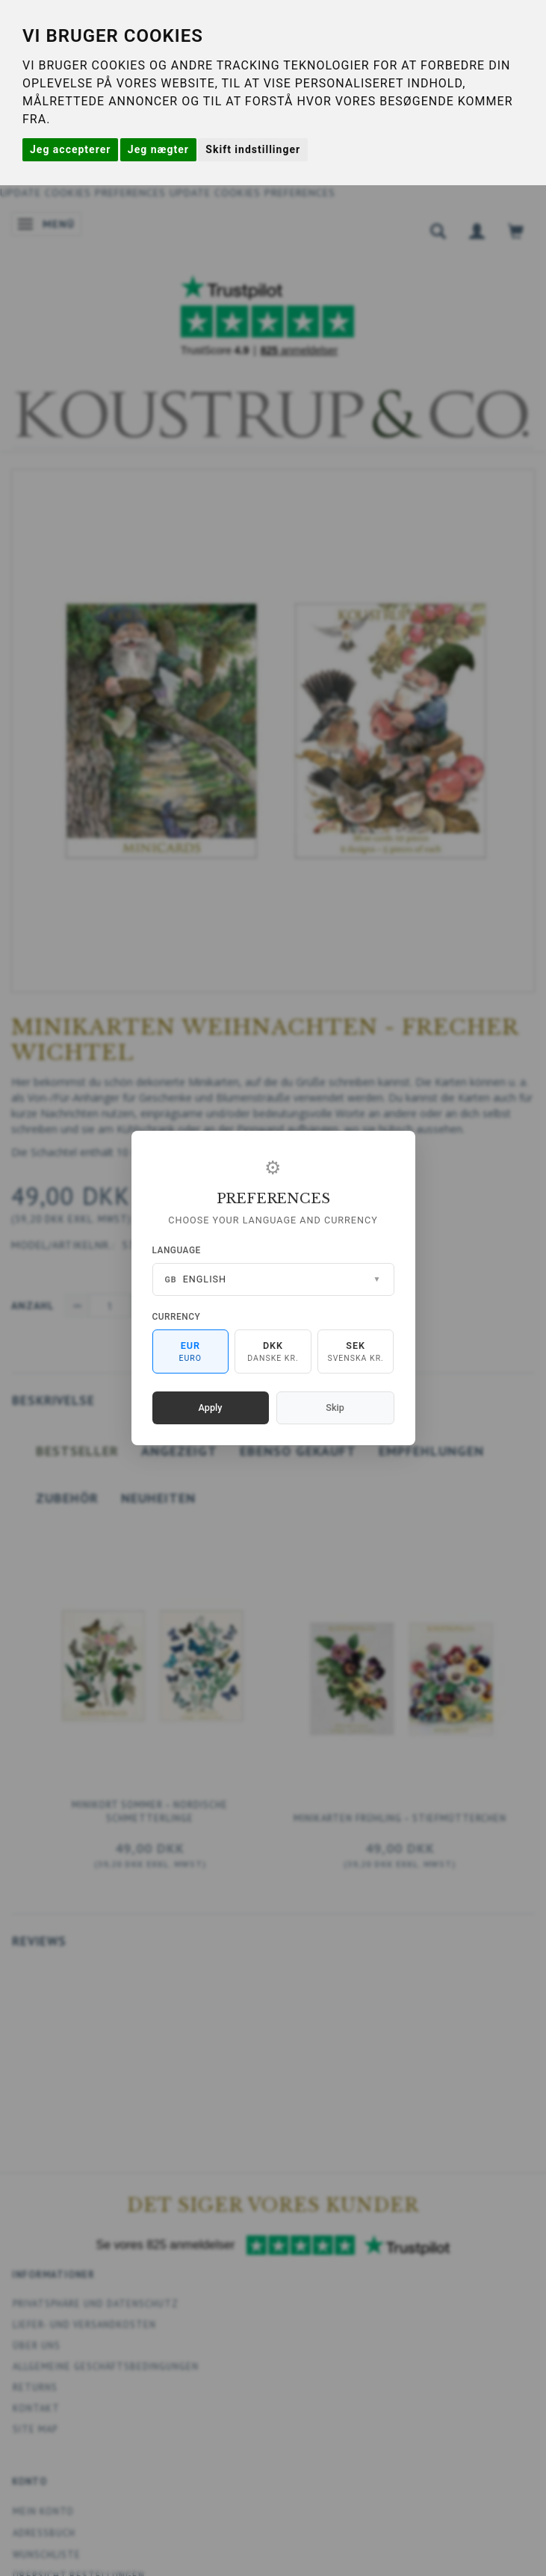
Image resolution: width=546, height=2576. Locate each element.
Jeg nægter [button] (158, 149)
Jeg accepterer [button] (70, 149)
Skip (335, 1407)
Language (176, 1250)
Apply (211, 1407)
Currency (176, 1317)
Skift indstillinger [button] (252, 149)
